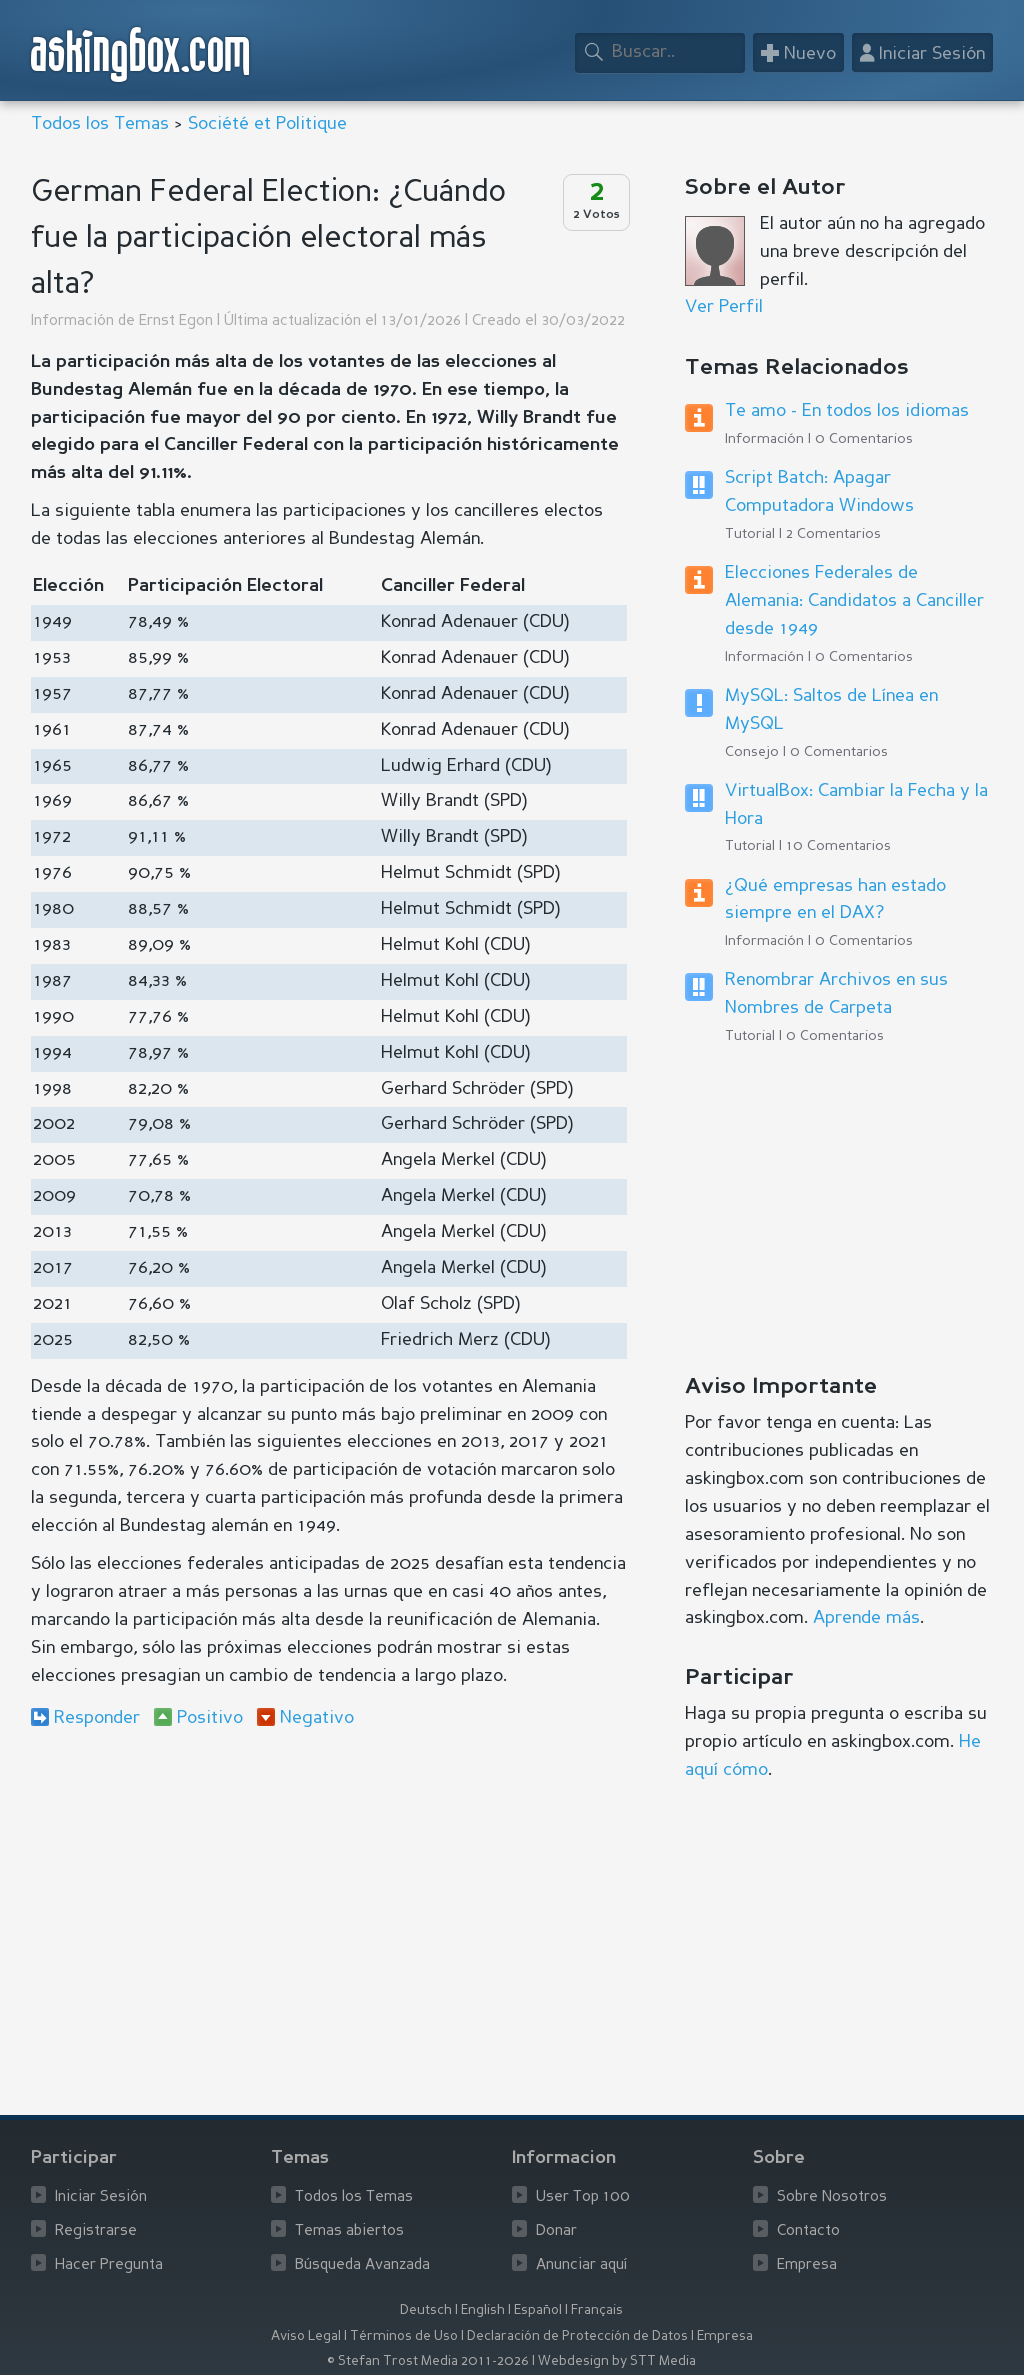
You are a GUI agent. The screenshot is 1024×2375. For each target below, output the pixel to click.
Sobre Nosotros (832, 2197)
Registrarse (96, 2231)
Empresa (807, 2265)
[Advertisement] (329, 1908)
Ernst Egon (176, 321)
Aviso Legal (306, 2336)
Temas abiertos (349, 2231)
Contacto (808, 2231)
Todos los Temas (100, 124)
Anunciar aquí (582, 2265)
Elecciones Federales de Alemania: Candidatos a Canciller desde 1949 (854, 601)
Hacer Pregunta (109, 2265)
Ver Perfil (724, 307)
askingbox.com (141, 54)
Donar (556, 2231)
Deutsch (426, 2310)
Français (597, 2310)
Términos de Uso (404, 2336)
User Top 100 (583, 2197)
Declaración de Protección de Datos (577, 2336)
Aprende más (866, 1618)
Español (538, 2310)
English (483, 2310)
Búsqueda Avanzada (362, 2265)
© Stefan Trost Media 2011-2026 (428, 2361)
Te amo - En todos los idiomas (847, 411)
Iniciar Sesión (101, 2197)
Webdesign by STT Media (617, 2361)
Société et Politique (267, 124)
